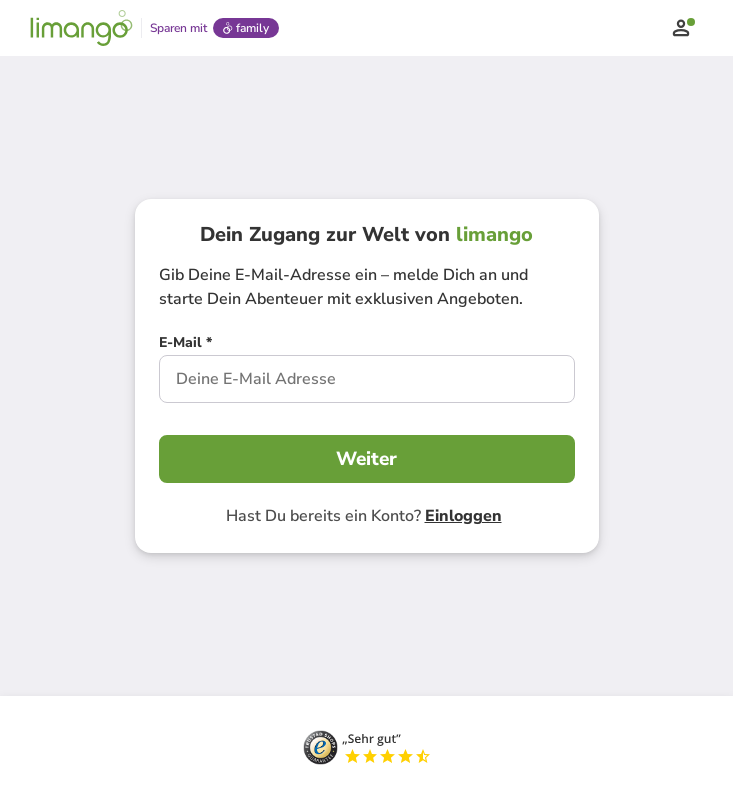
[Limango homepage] (81, 28)
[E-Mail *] (185, 345)
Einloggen (463, 516)
